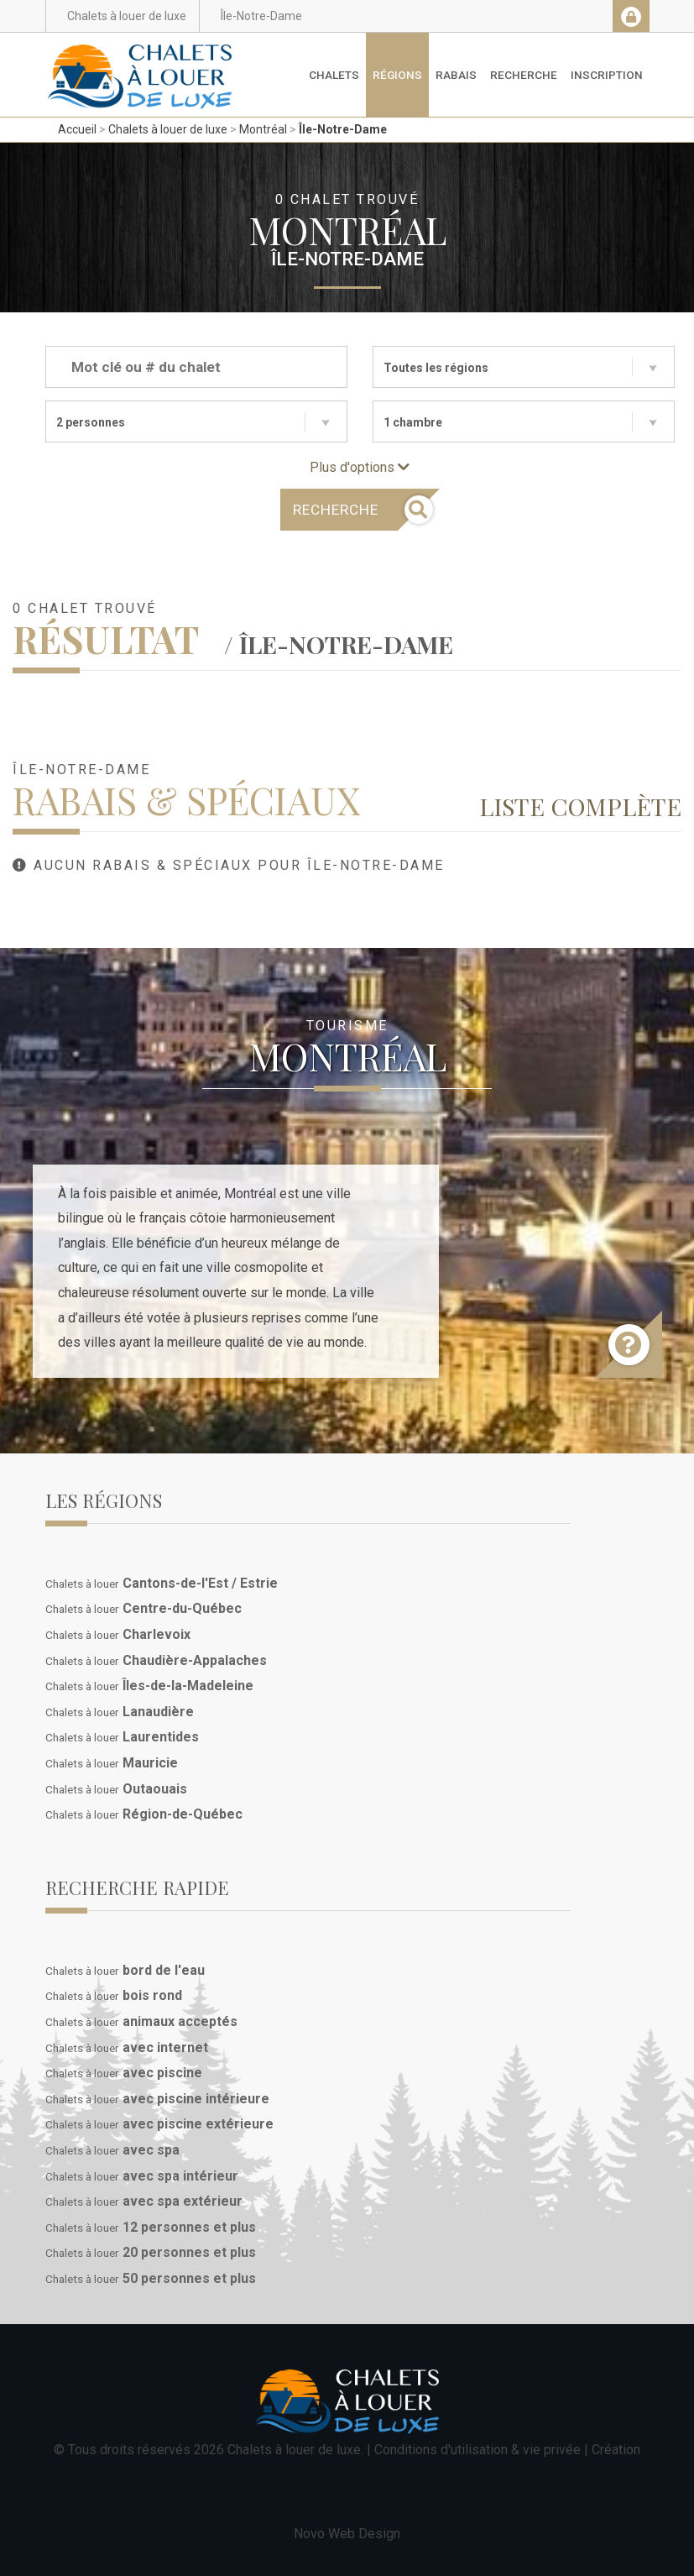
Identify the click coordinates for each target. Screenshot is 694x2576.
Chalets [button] (334, 74)
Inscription (607, 74)
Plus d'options (360, 467)
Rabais (456, 74)
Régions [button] (397, 74)
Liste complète (580, 806)
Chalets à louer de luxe (167, 129)
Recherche (523, 74)
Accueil (77, 129)
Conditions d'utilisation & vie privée (477, 2450)
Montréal (263, 129)
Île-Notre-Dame (343, 129)
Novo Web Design (347, 2534)
